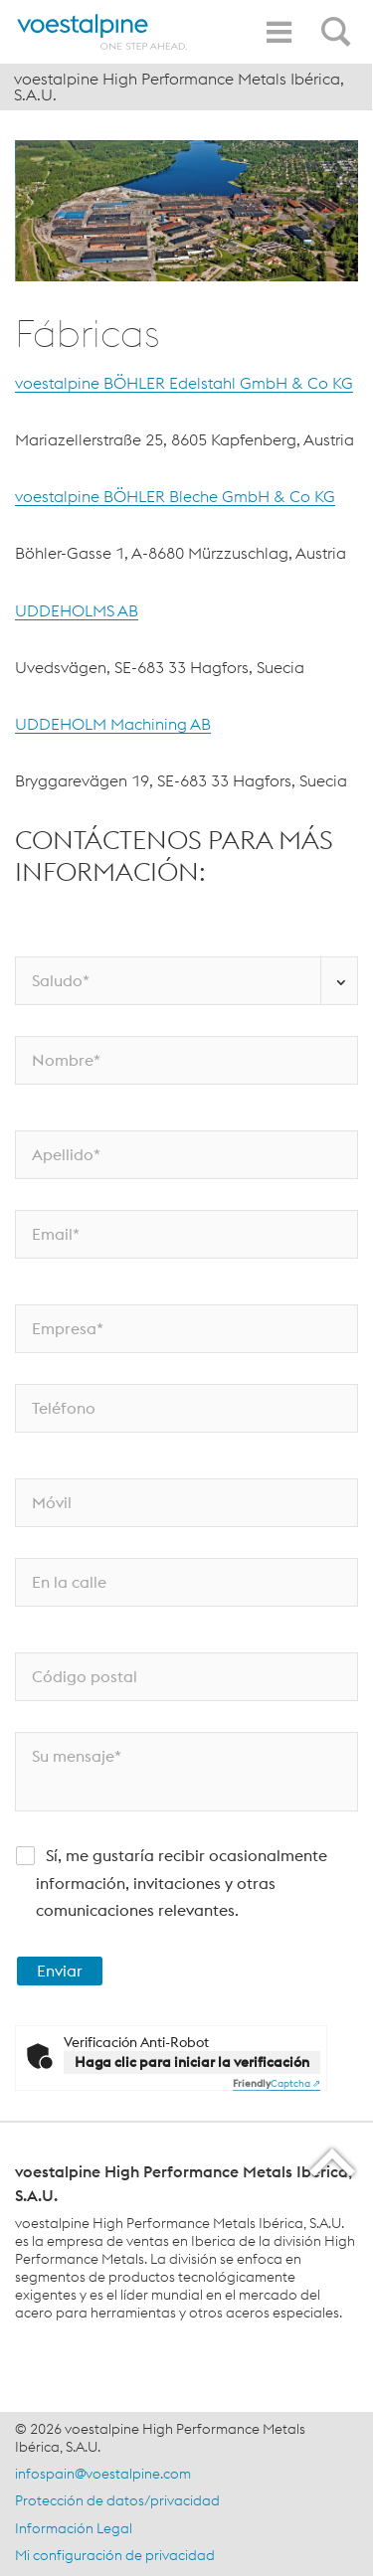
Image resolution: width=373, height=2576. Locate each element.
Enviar (60, 1970)
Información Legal (73, 2528)
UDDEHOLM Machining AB (113, 724)
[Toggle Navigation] (278, 32)
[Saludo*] (186, 980)
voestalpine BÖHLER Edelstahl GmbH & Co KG (184, 383)
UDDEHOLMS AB (76, 610)
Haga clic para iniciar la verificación (192, 2062)
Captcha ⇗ (276, 2083)
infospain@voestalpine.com (103, 2474)
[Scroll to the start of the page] (333, 2162)
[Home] (102, 32)
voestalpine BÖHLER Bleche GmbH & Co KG (175, 496)
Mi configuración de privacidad (115, 2555)
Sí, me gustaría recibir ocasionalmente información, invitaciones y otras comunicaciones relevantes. (181, 1882)
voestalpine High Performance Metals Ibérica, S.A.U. (179, 86)
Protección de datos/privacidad (117, 2500)
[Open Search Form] (339, 21)
